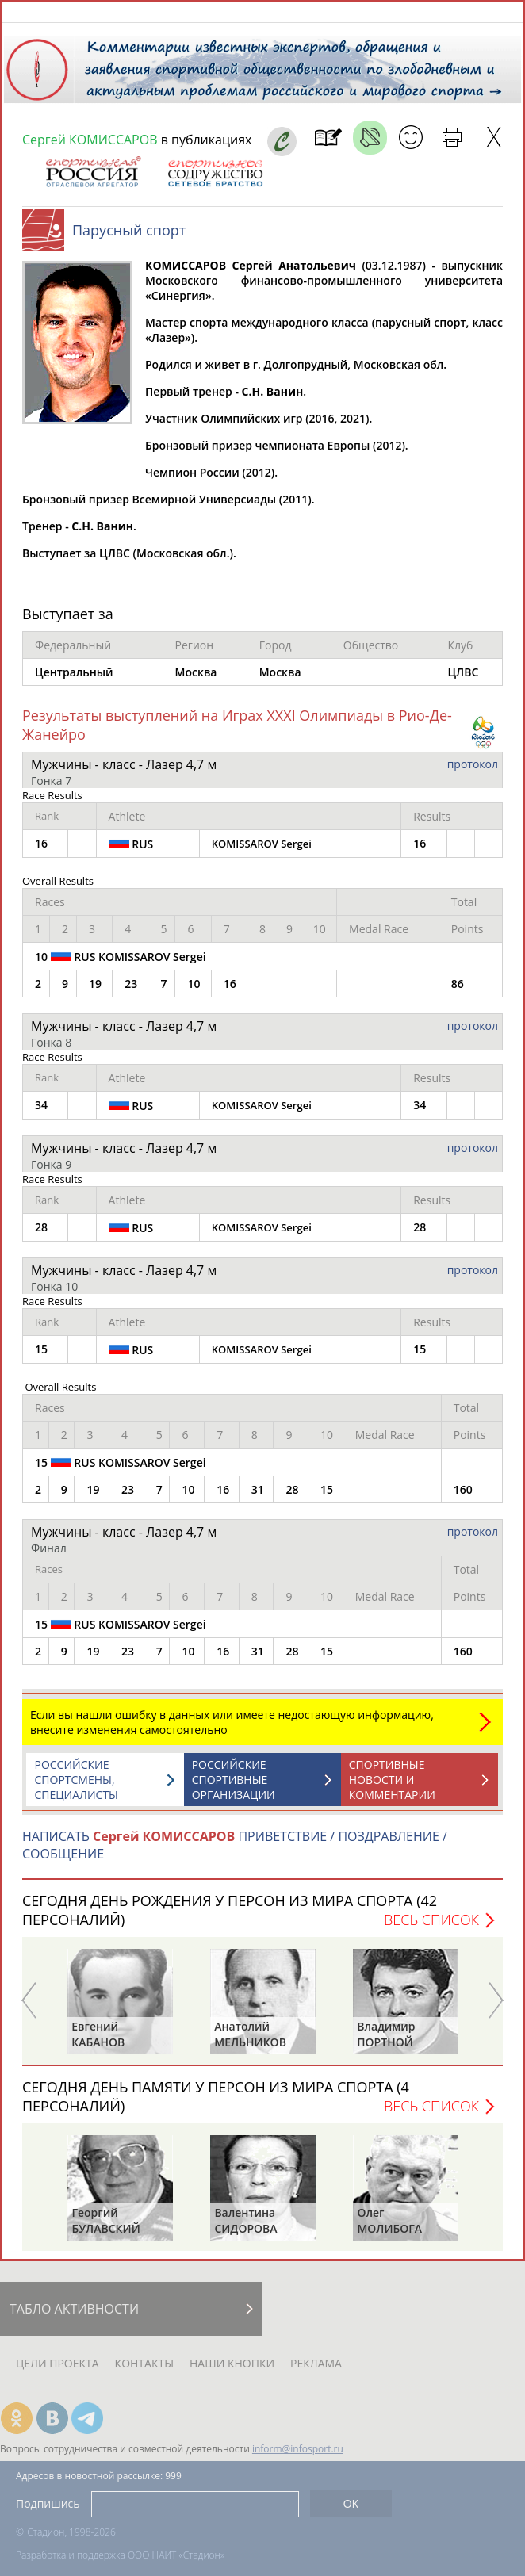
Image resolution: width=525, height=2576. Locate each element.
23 (131, 991)
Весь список (431, 1927)
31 (257, 1497)
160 (463, 1497)
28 (291, 1497)
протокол (472, 771)
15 (326, 1497)
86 (457, 991)
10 (193, 991)
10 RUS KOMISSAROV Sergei (120, 964)
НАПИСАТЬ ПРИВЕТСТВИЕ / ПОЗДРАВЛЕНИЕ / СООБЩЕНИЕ (234, 1852)
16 (230, 991)
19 (95, 991)
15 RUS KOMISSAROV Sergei (120, 1470)
